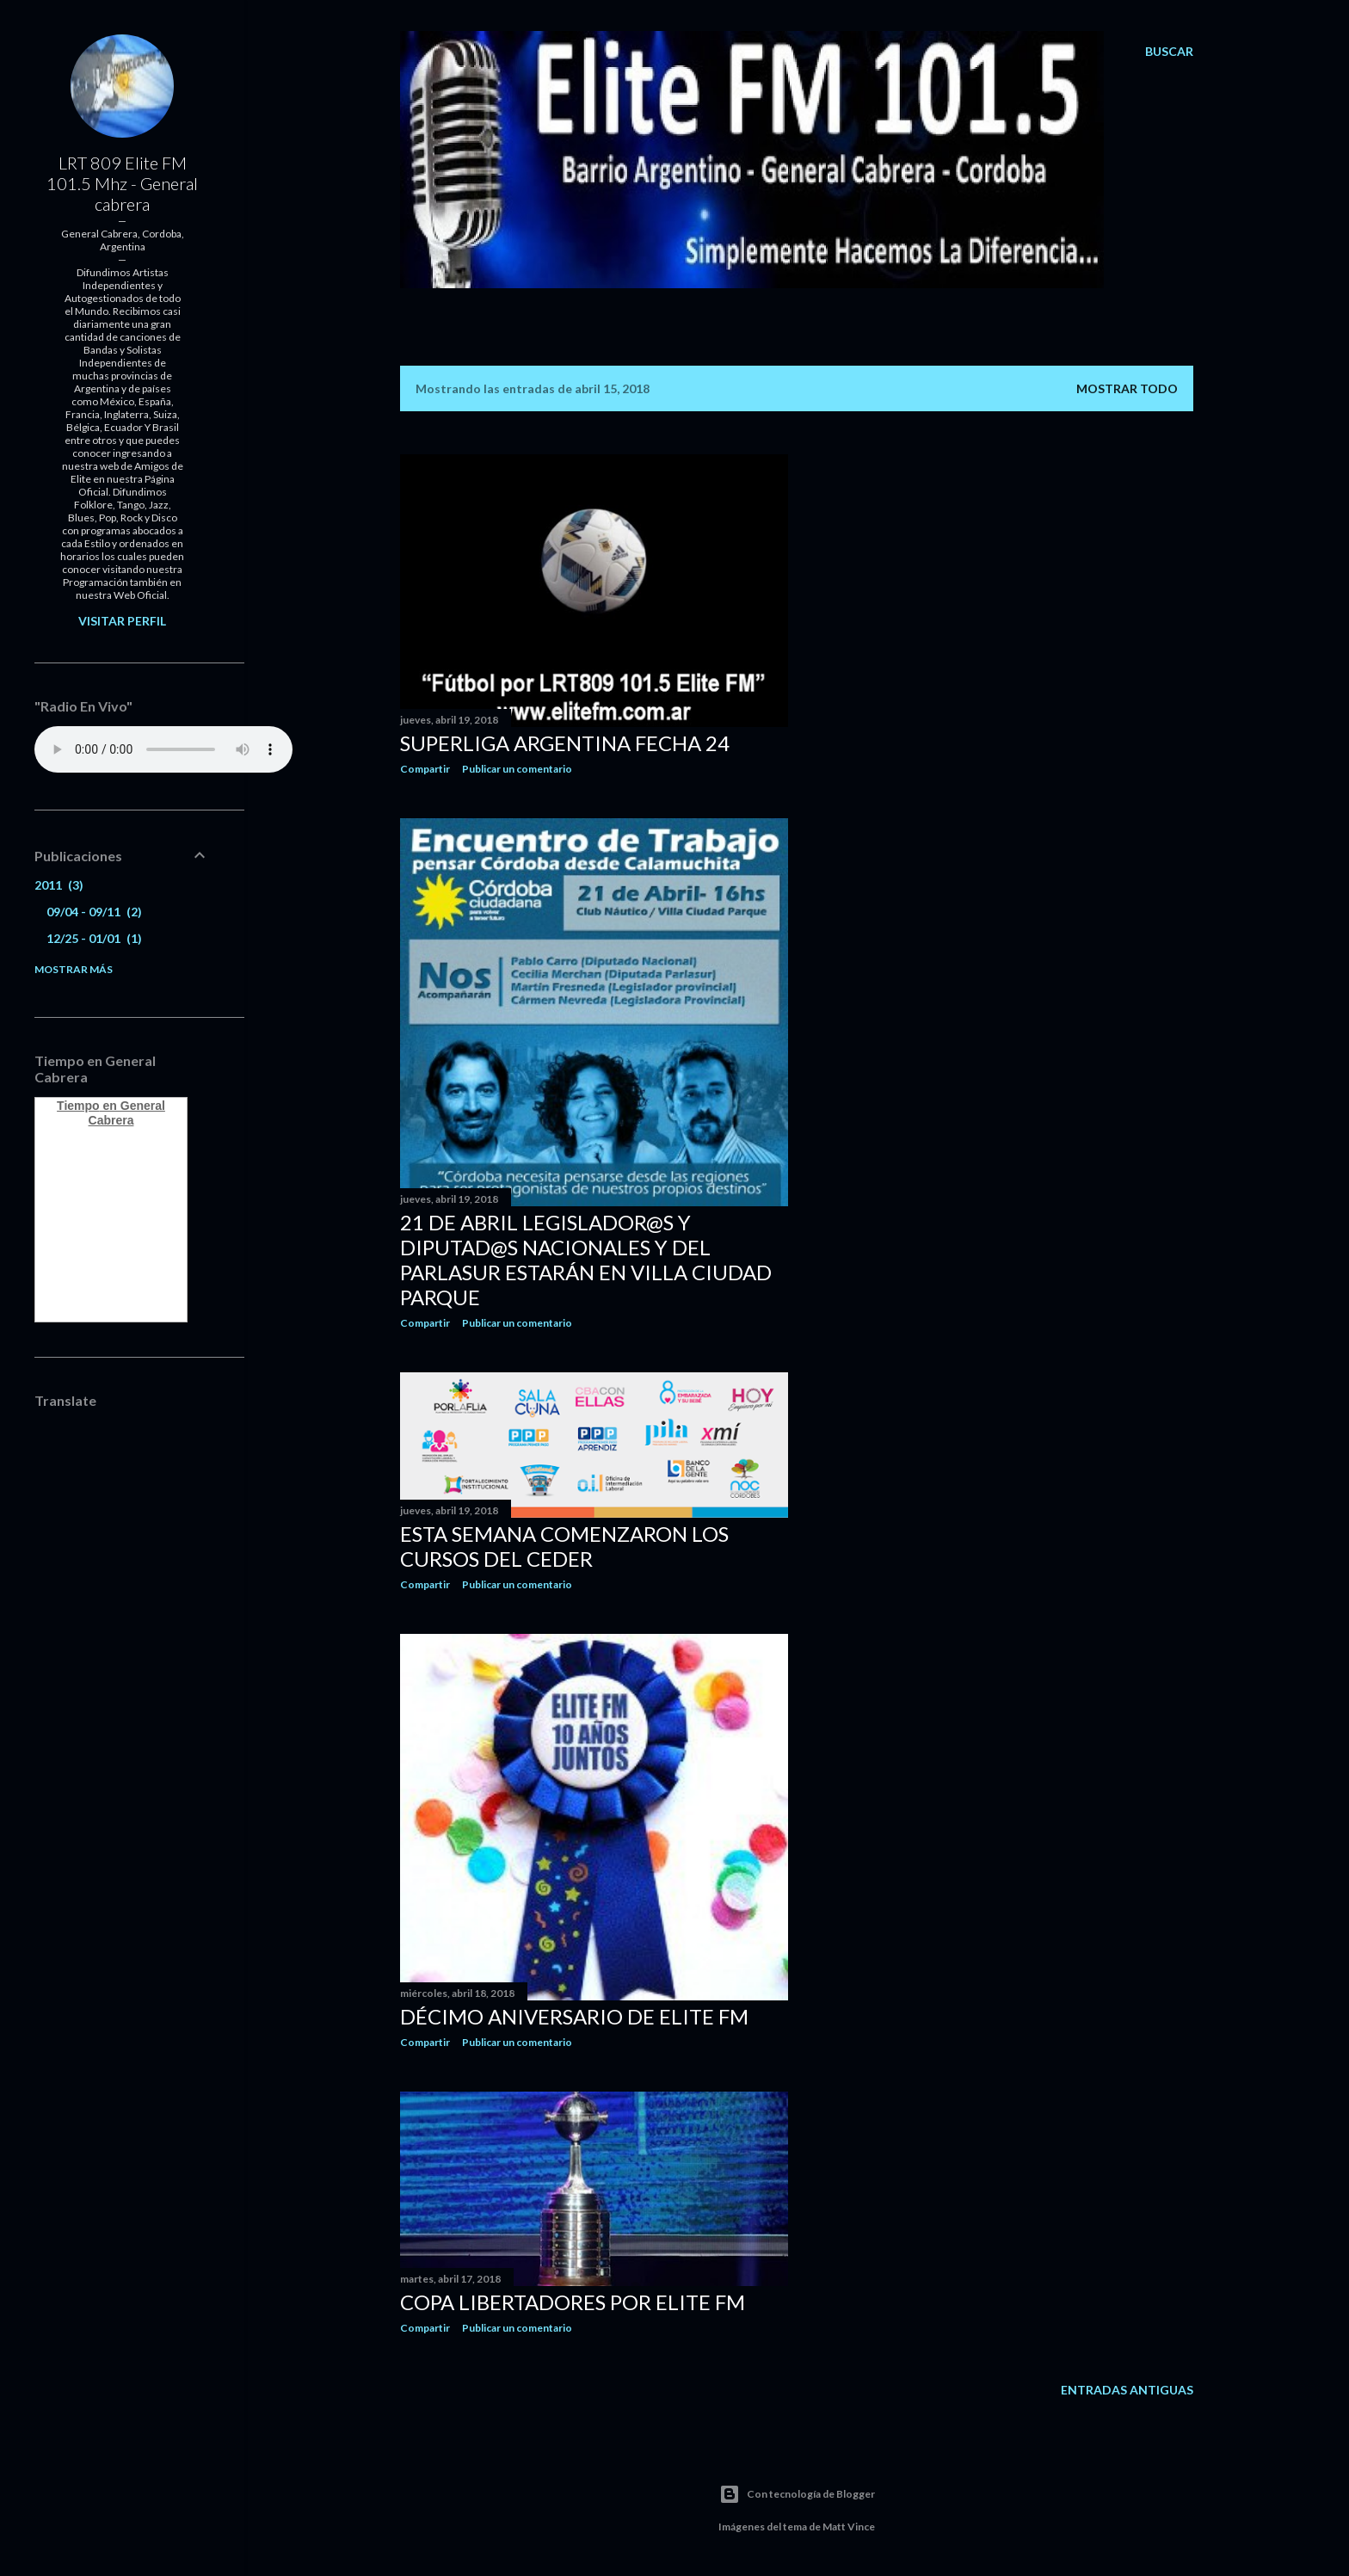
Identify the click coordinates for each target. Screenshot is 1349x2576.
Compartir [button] (425, 768)
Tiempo (78, 1105)
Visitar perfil (122, 620)
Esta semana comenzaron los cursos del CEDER (564, 1546)
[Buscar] (1169, 51)
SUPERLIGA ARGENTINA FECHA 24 (565, 742)
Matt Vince (848, 2526)
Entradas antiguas (1127, 2389)
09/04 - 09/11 (94, 911)
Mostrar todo (1127, 388)
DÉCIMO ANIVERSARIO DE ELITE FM (574, 2016)
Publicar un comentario (517, 768)
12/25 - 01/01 (94, 938)
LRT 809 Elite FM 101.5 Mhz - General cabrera (122, 183)
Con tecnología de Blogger (797, 2494)
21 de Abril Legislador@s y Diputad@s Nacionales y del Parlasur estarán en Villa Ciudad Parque (586, 1260)
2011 (58, 885)
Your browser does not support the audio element (163, 749)
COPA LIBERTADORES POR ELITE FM (572, 2301)
